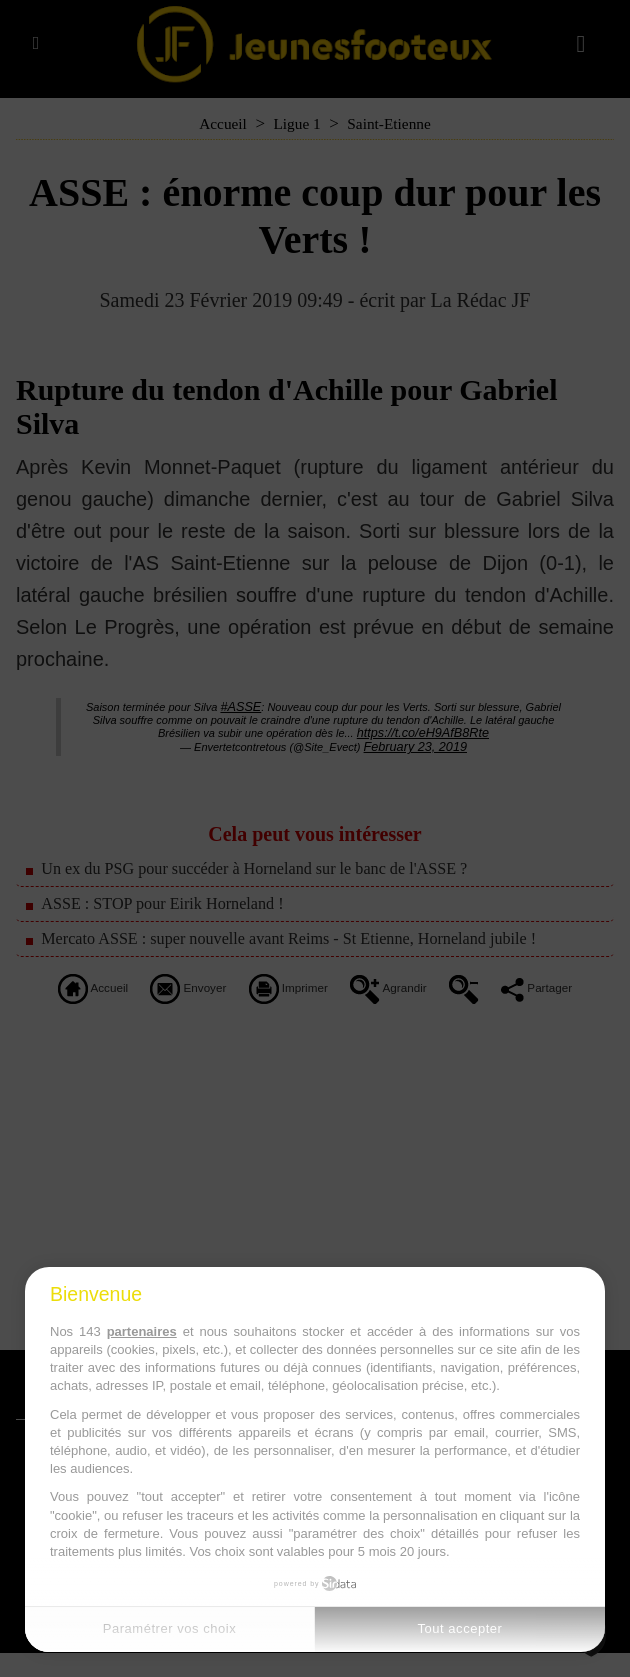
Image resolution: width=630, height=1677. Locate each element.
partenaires (142, 1331)
